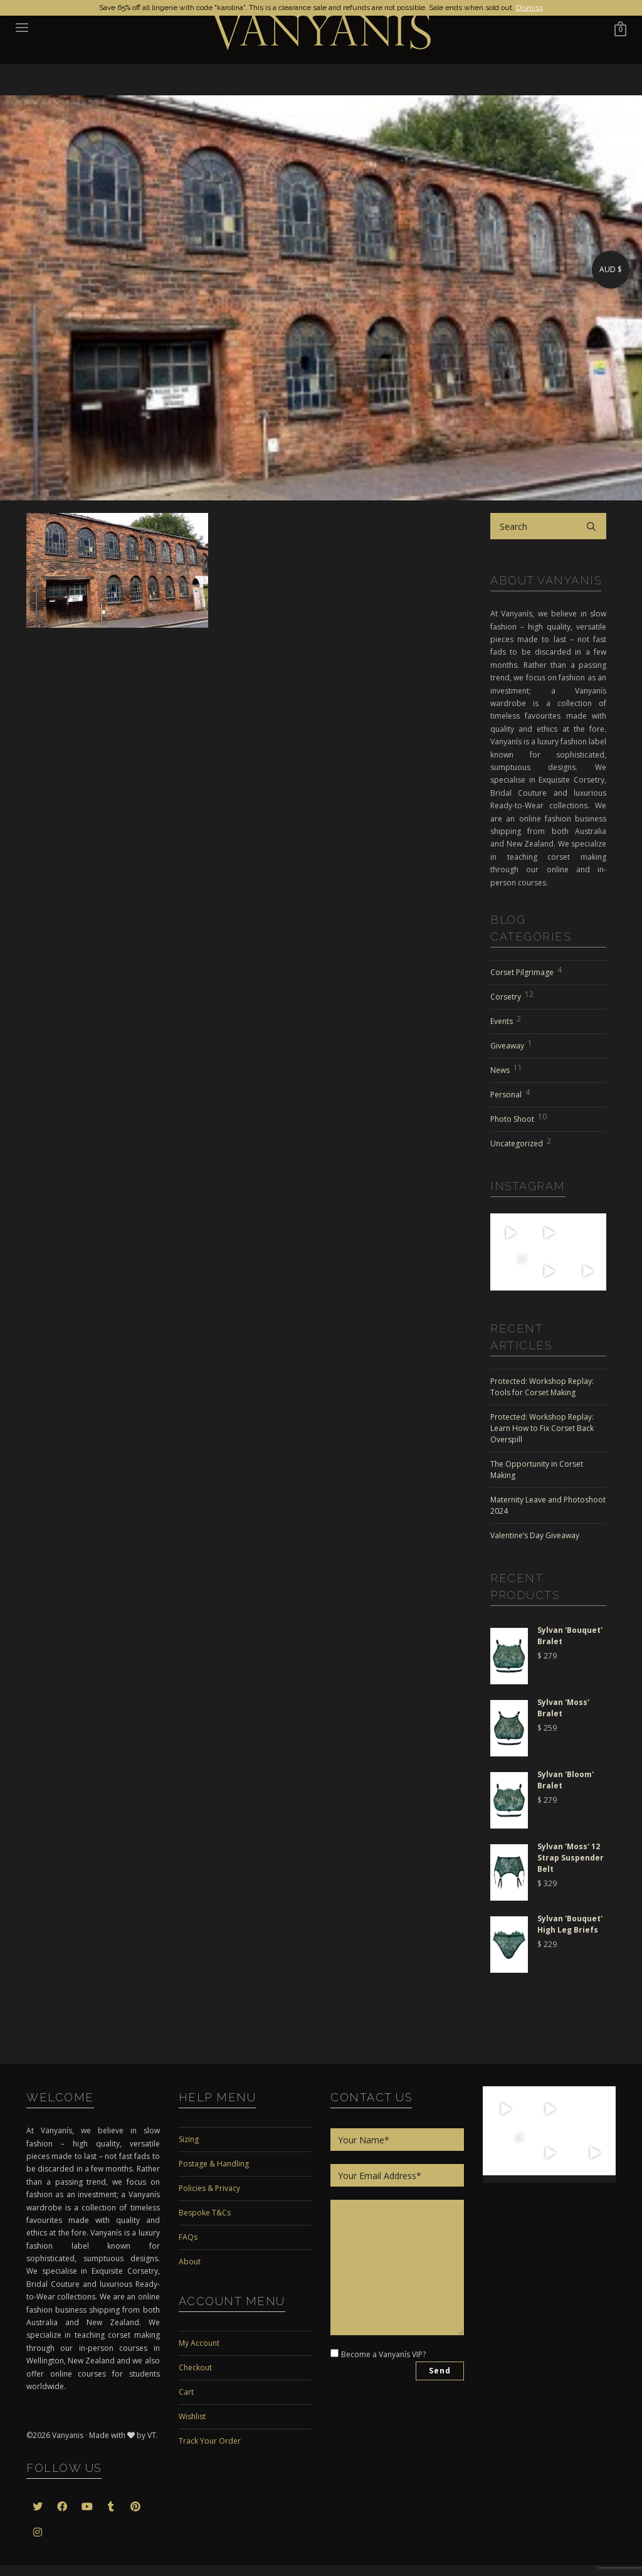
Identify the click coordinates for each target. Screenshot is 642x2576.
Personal (510, 1093)
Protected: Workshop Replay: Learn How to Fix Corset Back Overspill (542, 1428)
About (190, 2261)
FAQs (188, 2237)
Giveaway (511, 1044)
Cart (186, 2392)
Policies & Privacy (209, 2188)
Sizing (189, 2139)
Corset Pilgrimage (526, 971)
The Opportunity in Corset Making (536, 1470)
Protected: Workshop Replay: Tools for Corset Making (542, 1387)
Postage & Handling (214, 2163)
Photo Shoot (518, 1117)
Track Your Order (210, 2441)
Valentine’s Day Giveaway (534, 1535)
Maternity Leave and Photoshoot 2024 (548, 1505)
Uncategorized (520, 1142)
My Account (199, 2343)
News (506, 1068)
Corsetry (512, 995)
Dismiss (529, 7)
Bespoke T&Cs (205, 2212)
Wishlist (192, 2416)
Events (505, 1020)
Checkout (195, 2367)
